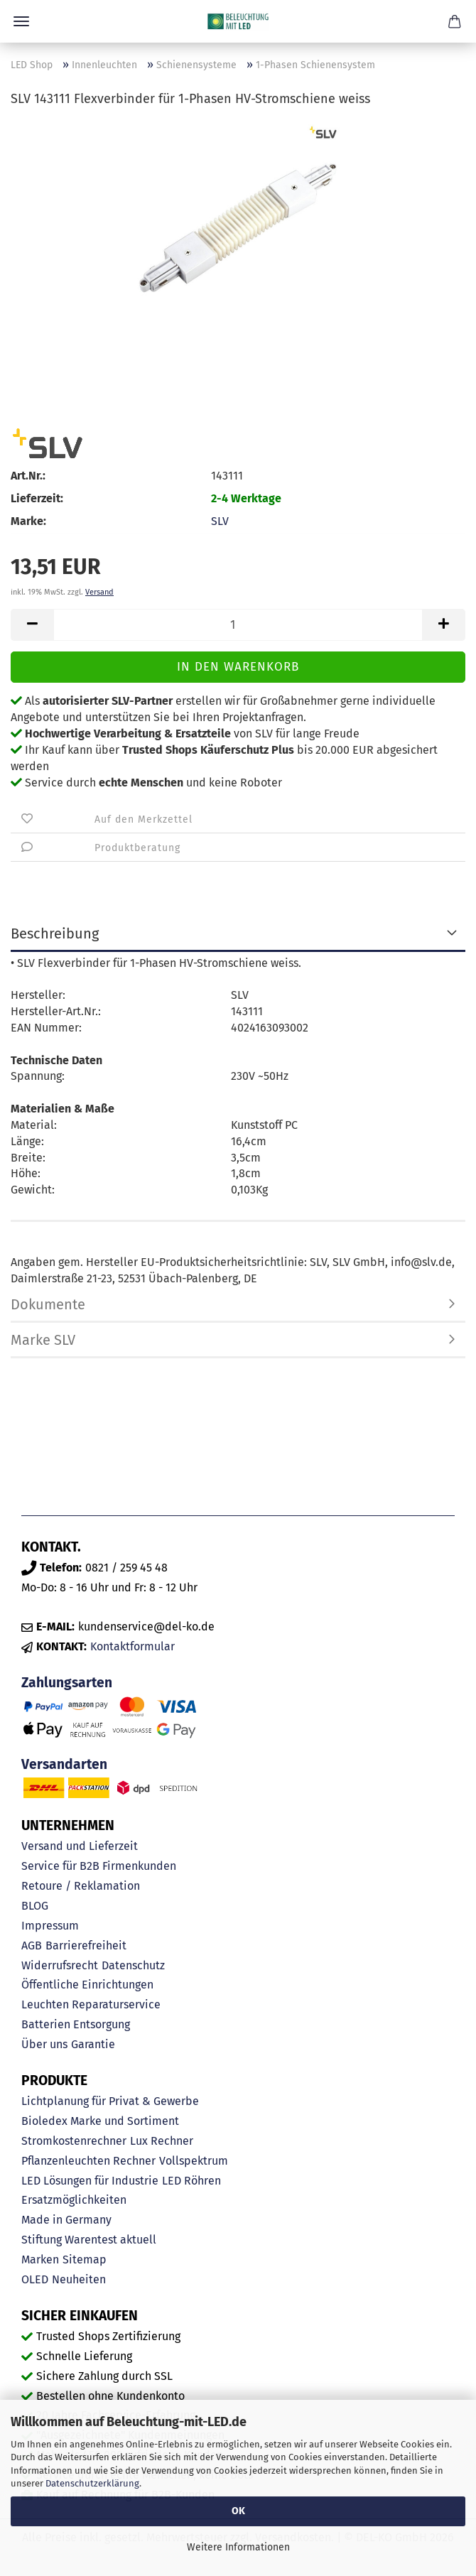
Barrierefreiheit (85, 1945)
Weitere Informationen (238, 2547)
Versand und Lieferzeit (79, 1846)
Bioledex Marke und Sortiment (100, 2121)
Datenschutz (133, 1965)
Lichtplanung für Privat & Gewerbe (110, 2101)
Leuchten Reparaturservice (91, 2004)
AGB (31, 1945)
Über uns (44, 2044)
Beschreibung (55, 933)
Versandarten (64, 1764)
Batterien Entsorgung (75, 2024)
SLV (220, 521)
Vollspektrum (193, 2161)
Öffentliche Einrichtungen (87, 1984)
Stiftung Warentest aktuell (88, 2239)
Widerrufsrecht (59, 1965)
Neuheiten (79, 2279)
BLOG (34, 1905)
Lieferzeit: (37, 498)
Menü (21, 21)
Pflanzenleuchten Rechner (88, 2161)
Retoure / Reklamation (80, 1886)
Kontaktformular (132, 1646)
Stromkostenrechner (73, 2141)
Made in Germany (66, 2219)
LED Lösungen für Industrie (89, 2180)
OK (238, 2511)
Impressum (50, 1925)
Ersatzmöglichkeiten (73, 2200)
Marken (40, 2259)
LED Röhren (191, 2180)
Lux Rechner (161, 2141)
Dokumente (48, 1304)
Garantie (93, 2044)
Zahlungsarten (66, 1682)
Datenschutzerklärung (92, 2483)
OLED (34, 2279)
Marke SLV (43, 1339)
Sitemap (85, 2259)
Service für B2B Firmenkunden (98, 1866)
